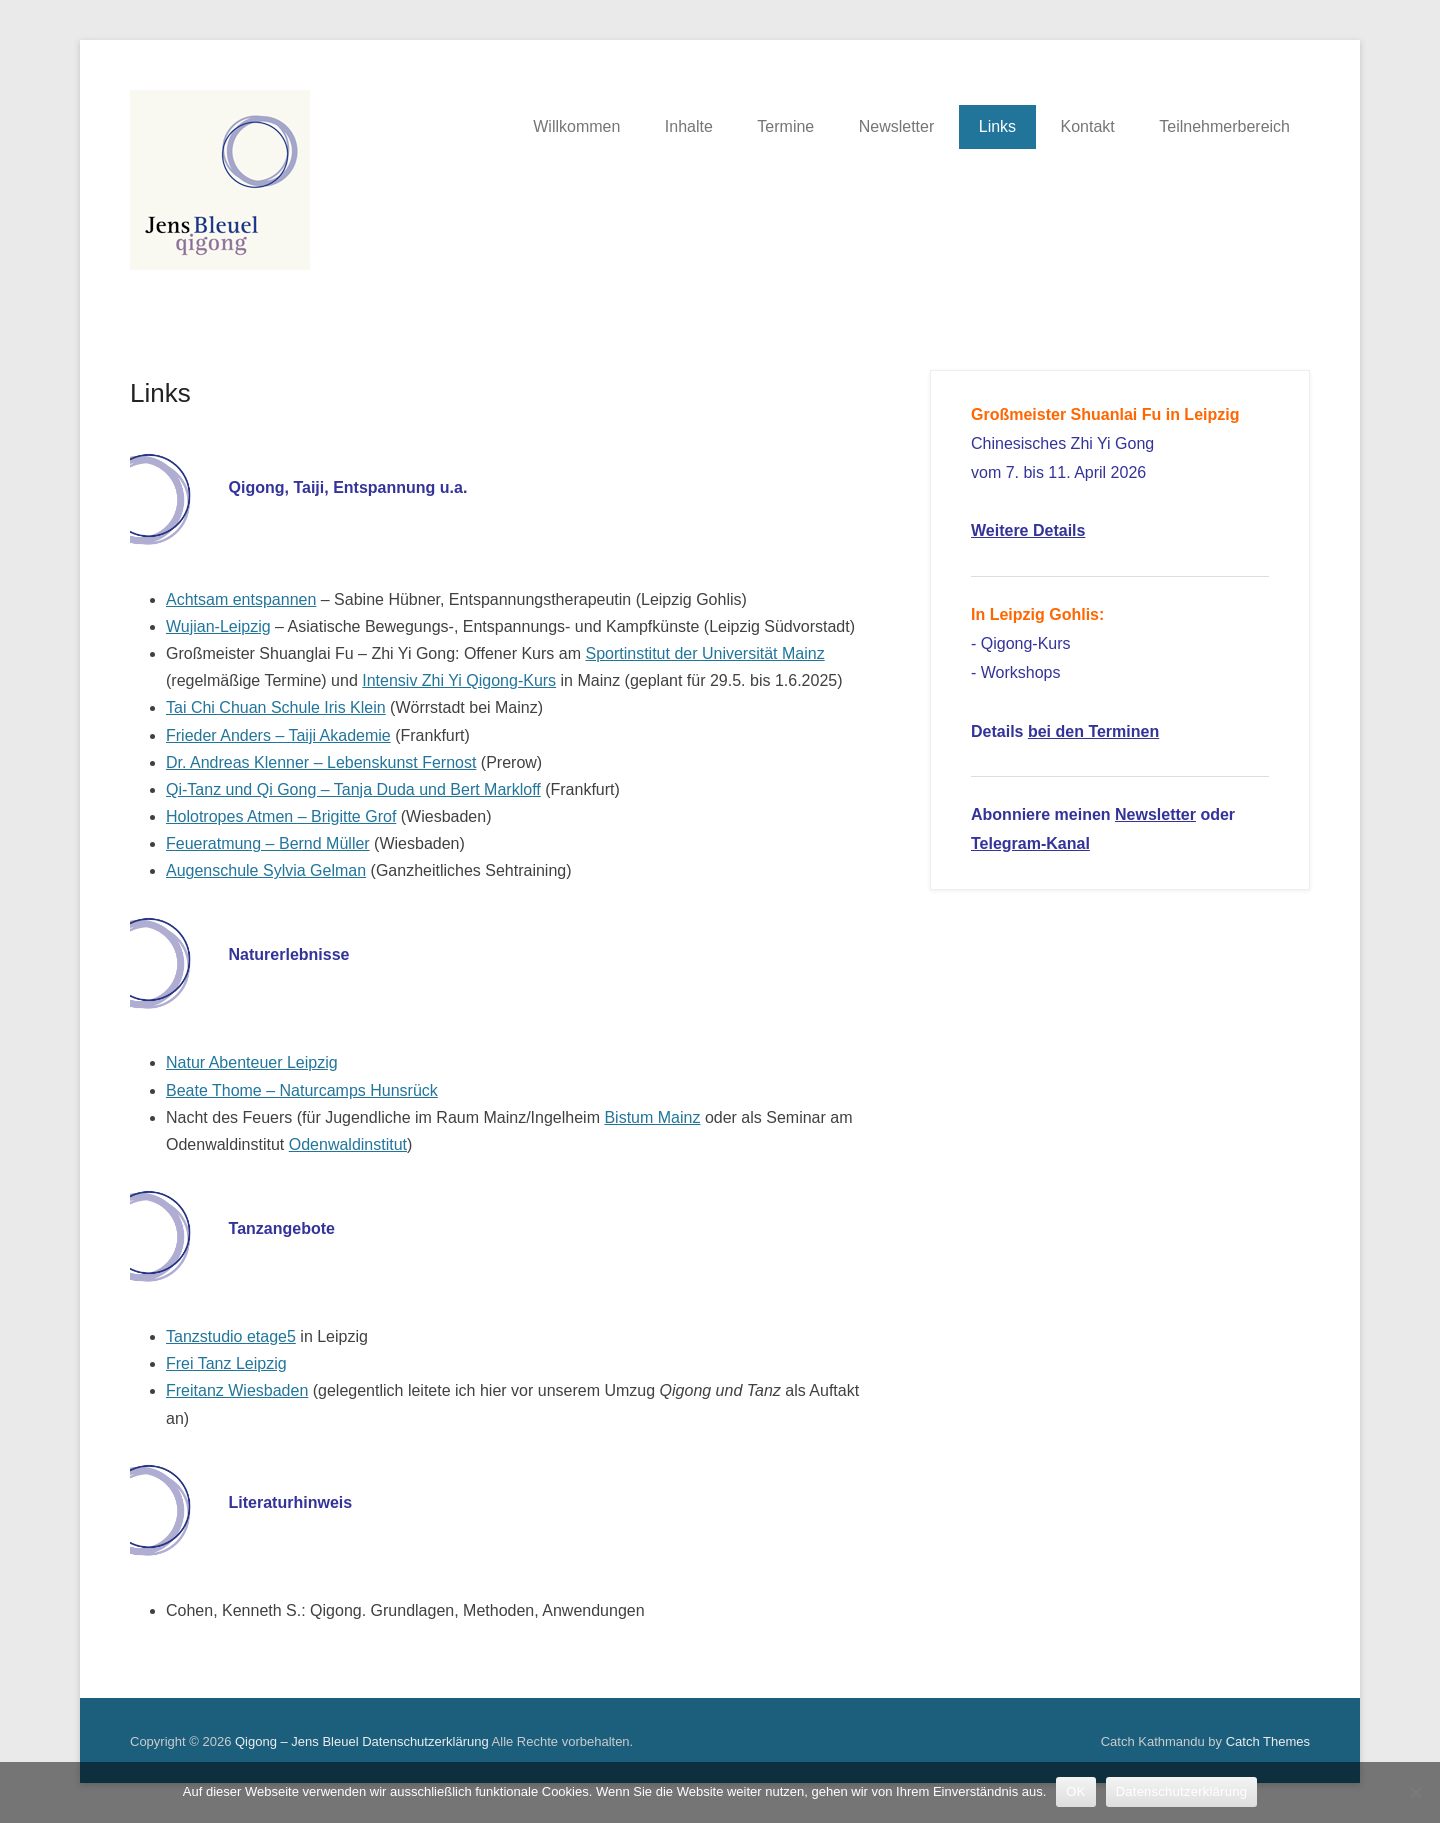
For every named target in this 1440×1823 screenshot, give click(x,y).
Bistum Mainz (652, 1117)
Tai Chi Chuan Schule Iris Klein (276, 707)
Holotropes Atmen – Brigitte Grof (281, 816)
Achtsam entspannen (241, 599)
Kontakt (1088, 126)
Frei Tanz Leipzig (226, 1363)
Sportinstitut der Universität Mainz (704, 653)
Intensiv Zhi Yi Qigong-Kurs (459, 680)
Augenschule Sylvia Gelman (266, 870)
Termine (785, 126)
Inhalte (689, 126)
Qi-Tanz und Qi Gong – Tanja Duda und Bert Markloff (353, 789)
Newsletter (897, 126)
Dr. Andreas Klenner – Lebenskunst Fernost (321, 762)
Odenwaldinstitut (348, 1144)
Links (997, 126)
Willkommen (576, 126)
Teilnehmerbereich (1224, 126)
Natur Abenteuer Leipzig (252, 1062)
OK (1075, 1791)
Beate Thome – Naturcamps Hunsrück (302, 1090)
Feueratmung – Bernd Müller (268, 843)
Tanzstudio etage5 (231, 1336)
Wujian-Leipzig (218, 626)
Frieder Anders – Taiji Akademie (278, 735)
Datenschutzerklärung (425, 1741)
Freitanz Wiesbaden (237, 1390)
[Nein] (1415, 1792)
